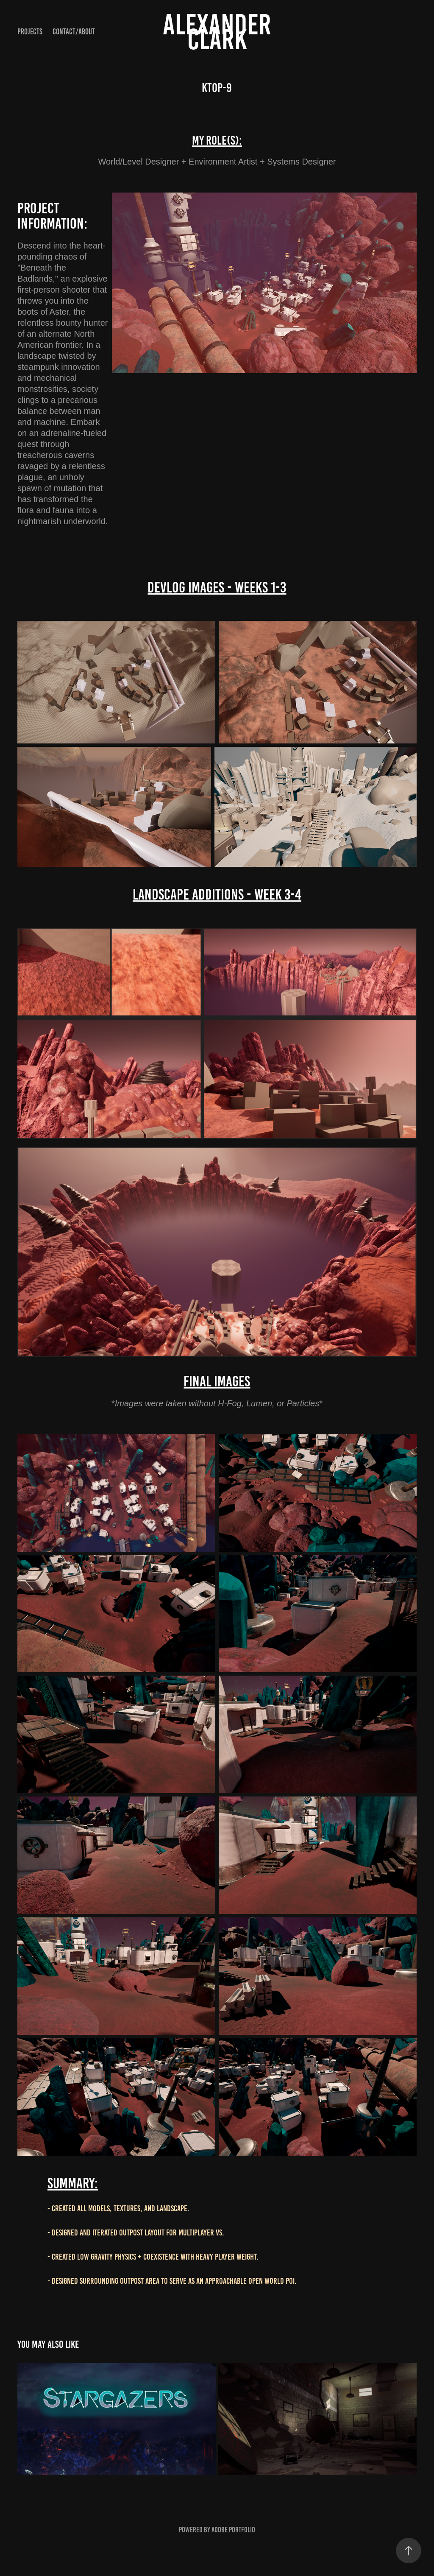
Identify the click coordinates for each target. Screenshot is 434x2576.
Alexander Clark (220, 31)
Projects (29, 31)
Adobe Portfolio (233, 2530)
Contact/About (74, 31)
